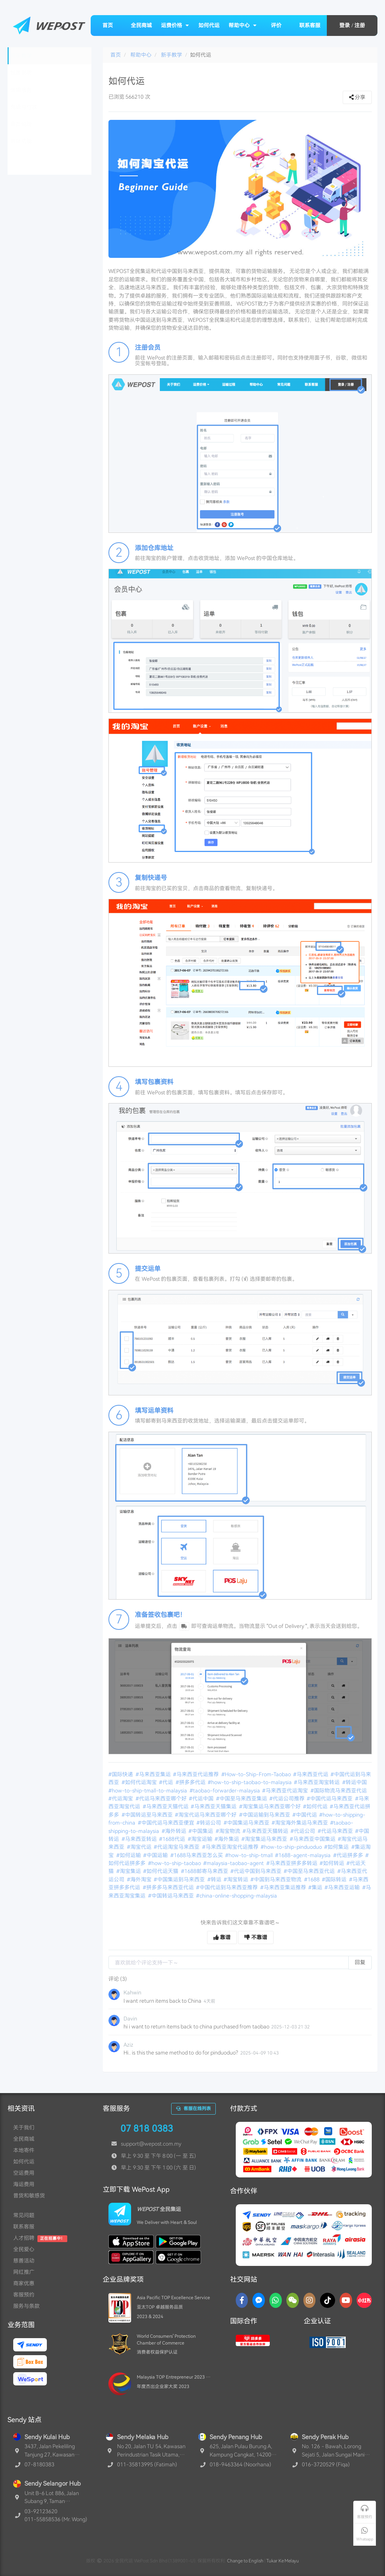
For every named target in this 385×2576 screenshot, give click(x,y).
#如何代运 (316, 1806)
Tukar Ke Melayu (282, 2561)
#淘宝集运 (129, 1871)
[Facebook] (242, 2300)
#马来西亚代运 (311, 1774)
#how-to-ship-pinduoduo (292, 1847)
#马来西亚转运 (140, 1839)
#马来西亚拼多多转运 (292, 1863)
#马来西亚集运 (154, 1774)
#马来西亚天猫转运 (266, 1831)
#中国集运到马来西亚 (180, 1879)
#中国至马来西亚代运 (310, 1871)
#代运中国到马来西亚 (256, 1871)
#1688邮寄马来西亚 (205, 1871)
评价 (276, 25)
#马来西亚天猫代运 (166, 1806)
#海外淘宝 (140, 1879)
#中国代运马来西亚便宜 (166, 1823)
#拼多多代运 (191, 1782)
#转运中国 (355, 1782)
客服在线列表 (193, 2108)
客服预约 (23, 2295)
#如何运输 (129, 1855)
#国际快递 (121, 1774)
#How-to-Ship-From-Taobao (256, 1774)
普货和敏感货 (29, 2196)
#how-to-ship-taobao (175, 1863)
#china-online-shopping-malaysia (237, 1896)
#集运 (315, 1887)
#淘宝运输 (200, 1839)
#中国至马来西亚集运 (242, 1798)
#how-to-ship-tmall (249, 1855)
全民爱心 (23, 2249)
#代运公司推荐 (287, 1798)
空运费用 (23, 2173)
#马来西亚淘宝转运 (317, 1782)
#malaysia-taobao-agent (234, 1863)
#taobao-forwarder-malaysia (225, 1791)
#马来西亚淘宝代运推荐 (231, 1847)
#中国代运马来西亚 (330, 1798)
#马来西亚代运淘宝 (285, 1791)
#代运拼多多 (348, 1855)
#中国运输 (156, 1855)
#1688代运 (172, 1839)
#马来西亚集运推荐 (283, 1887)
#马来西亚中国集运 (313, 1839)
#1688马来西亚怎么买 (197, 1855)
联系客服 (309, 25)
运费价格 (175, 25)
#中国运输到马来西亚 (265, 1815)
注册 (359, 25)
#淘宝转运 (236, 1879)
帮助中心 (243, 25)
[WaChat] (292, 2300)
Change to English (245, 2561)
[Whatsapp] (275, 2300)
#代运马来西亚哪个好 (162, 1798)
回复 (360, 1962)
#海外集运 (227, 1839)
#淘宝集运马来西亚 (264, 1839)
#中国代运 (305, 1815)
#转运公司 (209, 1823)
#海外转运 (174, 1831)
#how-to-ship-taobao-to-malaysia (250, 1782)
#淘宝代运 (140, 1847)
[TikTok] (327, 2300)
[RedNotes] (364, 2300)
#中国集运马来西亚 (247, 1823)
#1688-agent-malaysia (303, 1855)
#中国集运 (201, 1831)
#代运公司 (303, 1831)
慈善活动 (23, 2261)
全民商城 (141, 25)
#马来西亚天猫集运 (214, 1806)
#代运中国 (202, 1798)
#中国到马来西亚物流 (276, 1879)
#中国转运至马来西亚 (148, 1815)
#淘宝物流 (228, 1831)
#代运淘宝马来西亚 (177, 1847)
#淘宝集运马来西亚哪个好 (270, 1806)
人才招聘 (23, 2238)
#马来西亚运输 (343, 1887)
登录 (344, 25)
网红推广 (23, 2272)
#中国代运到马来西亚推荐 (227, 1887)
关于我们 (23, 2127)
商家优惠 (23, 2283)
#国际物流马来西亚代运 (339, 1791)
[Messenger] (258, 2300)
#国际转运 (335, 1879)
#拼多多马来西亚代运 (169, 1887)
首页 (107, 25)
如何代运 (209, 25)
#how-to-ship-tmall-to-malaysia (148, 1791)
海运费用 (23, 2184)
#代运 (166, 1782)
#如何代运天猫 (161, 1871)
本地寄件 (23, 2150)
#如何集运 (337, 1847)
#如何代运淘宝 (140, 1782)
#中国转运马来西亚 (171, 1896)
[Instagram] (309, 2300)
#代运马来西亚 (336, 1831)
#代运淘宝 (121, 1798)
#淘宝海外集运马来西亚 (300, 1823)
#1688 (312, 1879)
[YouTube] (346, 2300)
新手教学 (171, 55)
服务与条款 (26, 2306)
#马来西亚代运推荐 (196, 1774)
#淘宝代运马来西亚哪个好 (206, 1815)
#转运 (215, 1879)
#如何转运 (332, 1863)
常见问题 (23, 2215)
